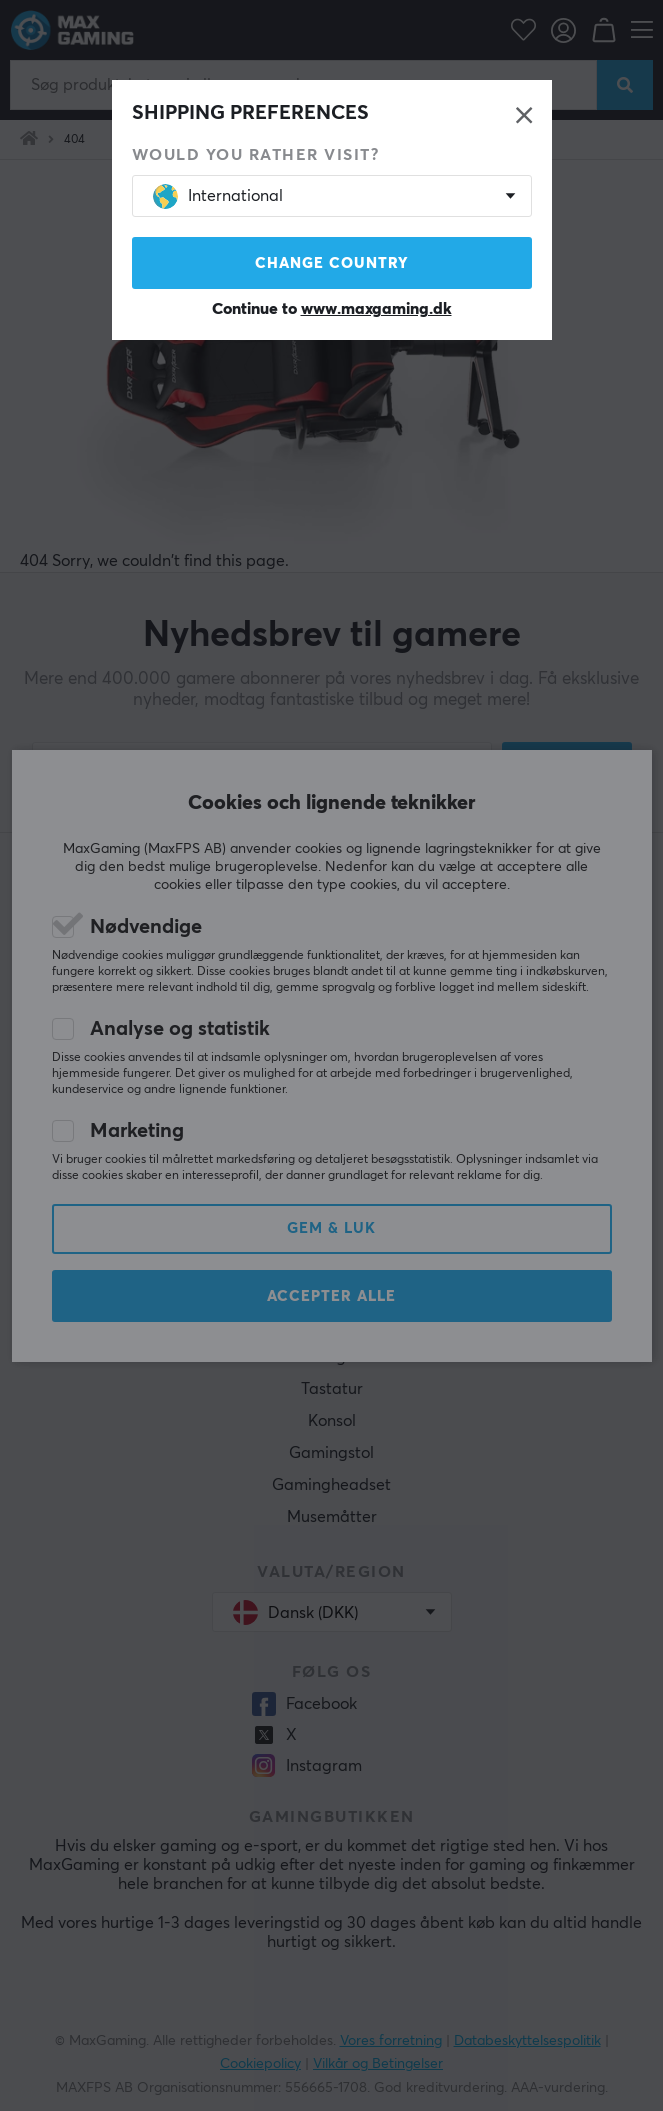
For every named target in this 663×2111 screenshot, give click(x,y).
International (218, 196)
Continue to (332, 309)
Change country (332, 263)
